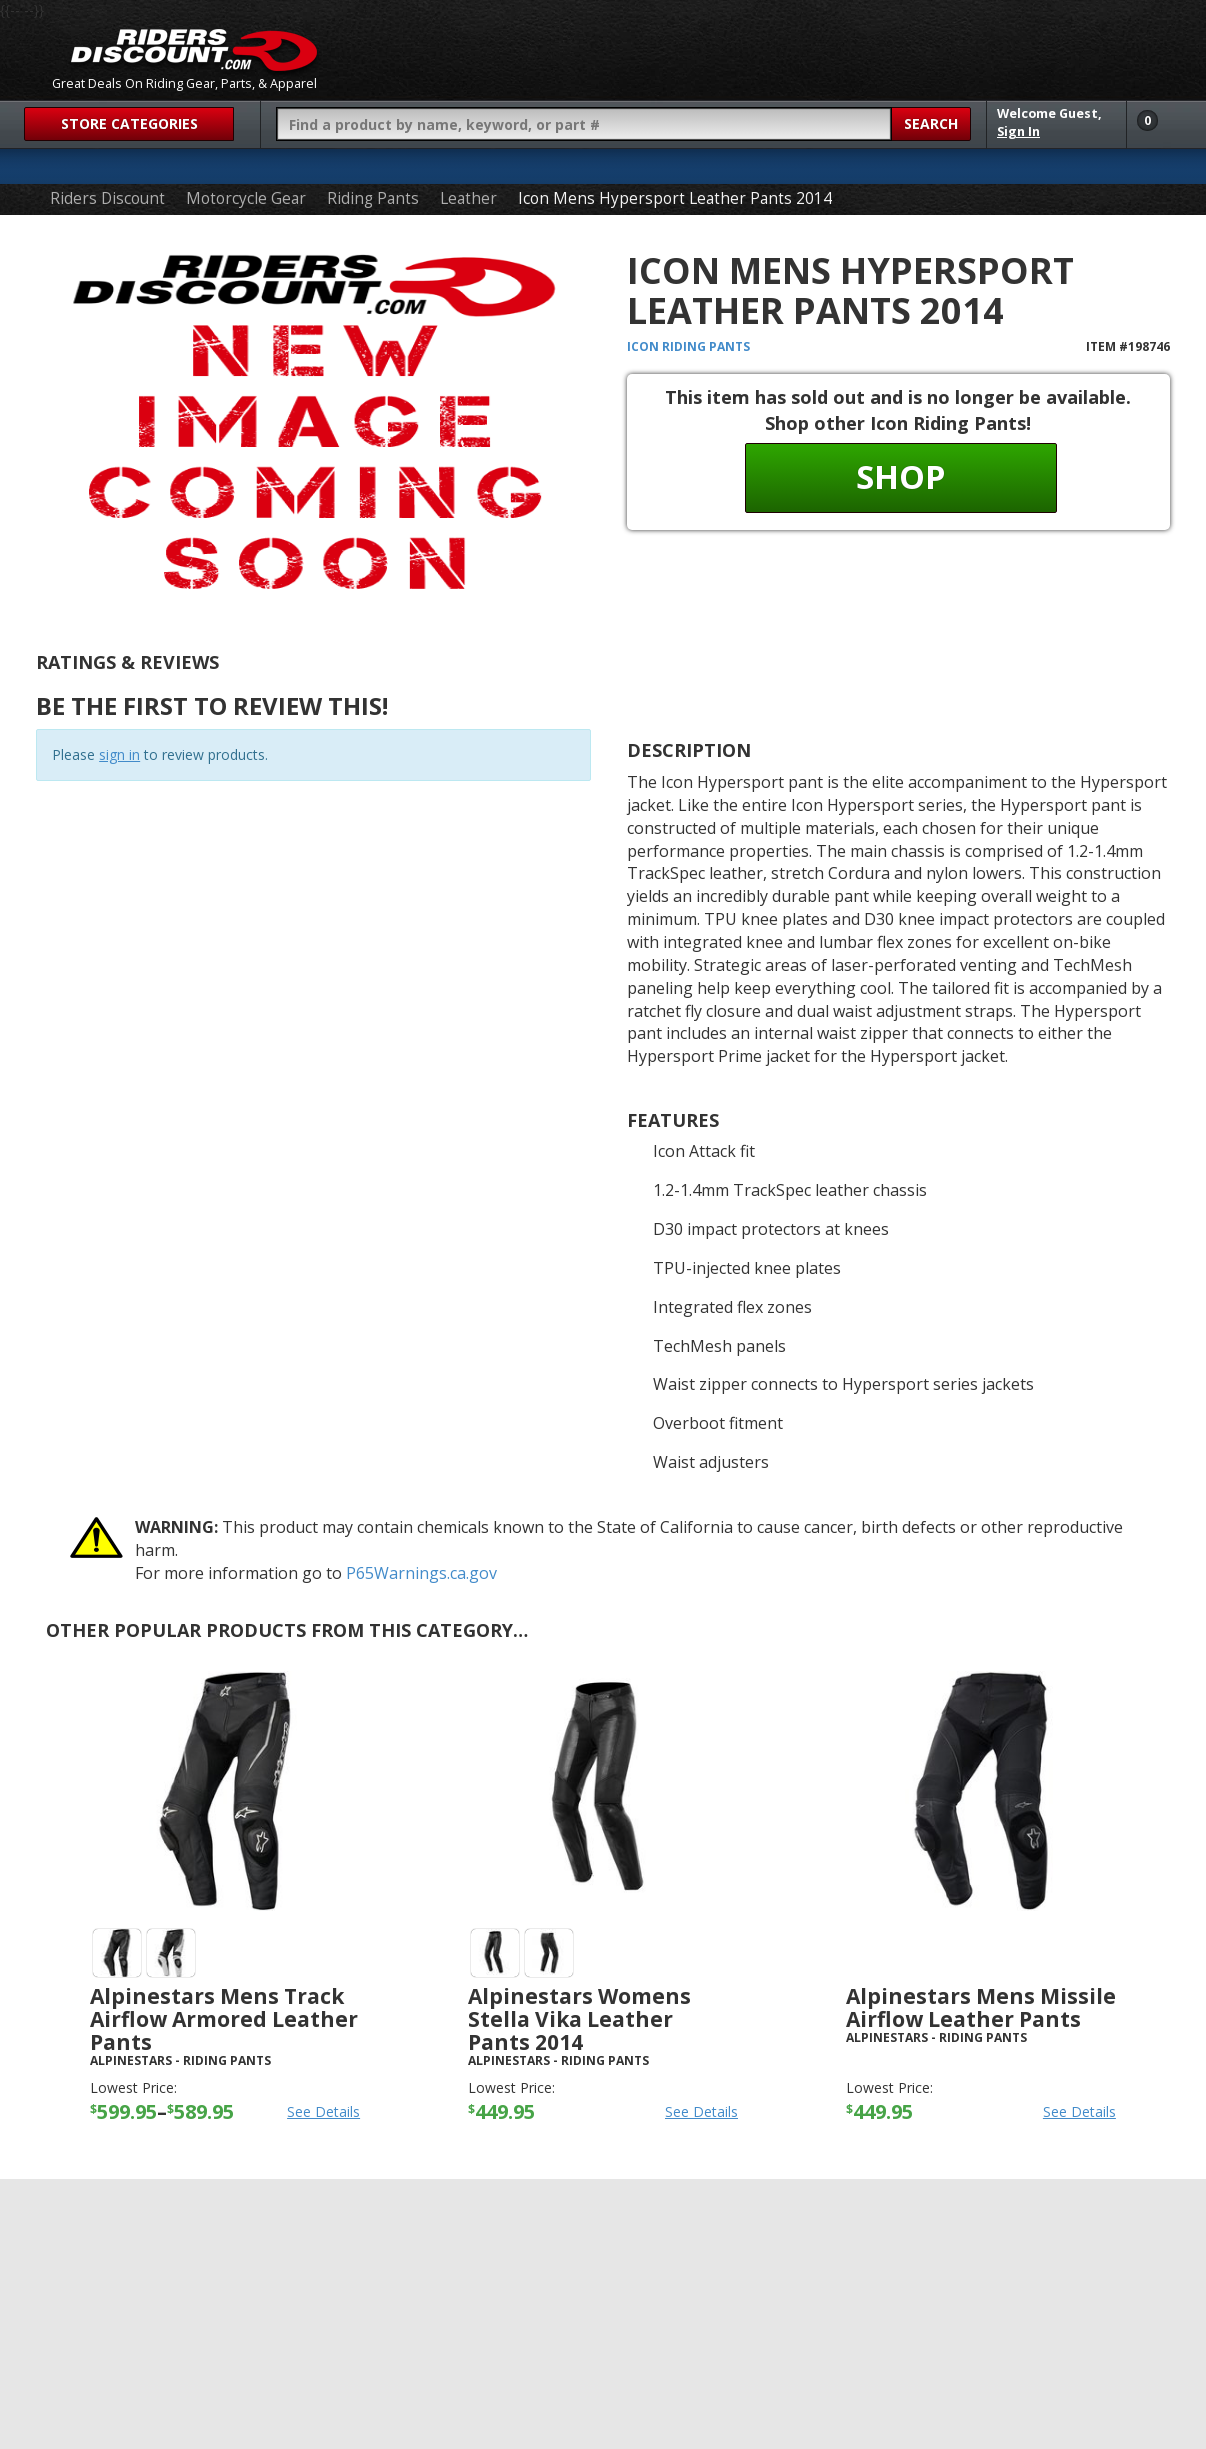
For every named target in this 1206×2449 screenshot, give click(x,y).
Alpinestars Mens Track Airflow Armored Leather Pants (224, 2019)
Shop (900, 476)
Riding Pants (373, 198)
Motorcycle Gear (246, 198)
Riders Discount (107, 198)
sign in (119, 754)
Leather (468, 198)
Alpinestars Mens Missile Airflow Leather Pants (981, 2007)
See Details (323, 2111)
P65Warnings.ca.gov (421, 1573)
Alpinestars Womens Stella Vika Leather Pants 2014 (579, 2019)
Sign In (1018, 131)
